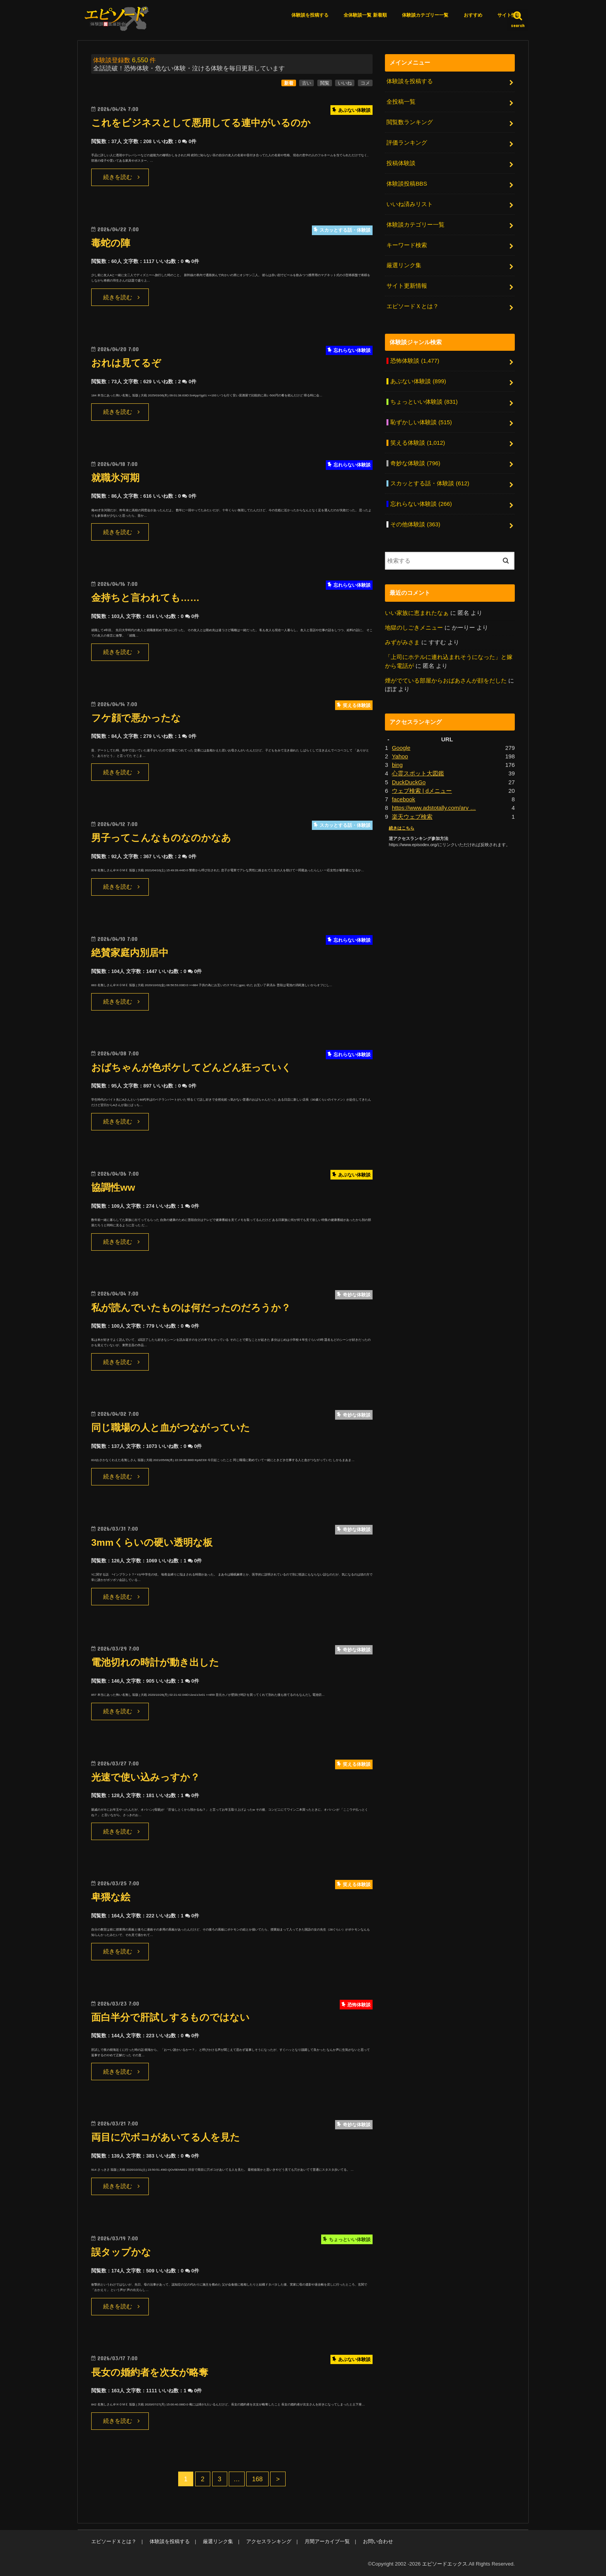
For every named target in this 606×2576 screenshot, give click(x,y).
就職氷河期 (115, 478)
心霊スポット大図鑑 (418, 773)
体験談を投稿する (310, 15)
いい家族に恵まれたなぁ (417, 613)
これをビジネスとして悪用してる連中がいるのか (201, 123)
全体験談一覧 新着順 (365, 15)
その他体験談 (415, 524)
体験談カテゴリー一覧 (425, 15)
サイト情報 (509, 15)
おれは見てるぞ (126, 363)
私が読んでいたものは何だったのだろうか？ (191, 1308)
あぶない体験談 (418, 381)
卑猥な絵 (110, 1897)
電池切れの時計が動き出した (155, 1662)
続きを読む (117, 177)
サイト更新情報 (406, 286)
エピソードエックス (444, 2564)
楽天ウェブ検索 (412, 817)
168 (257, 2478)
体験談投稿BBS (406, 184)
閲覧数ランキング (409, 122)
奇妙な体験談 (415, 463)
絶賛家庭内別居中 (130, 952)
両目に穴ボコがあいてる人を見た (165, 2137)
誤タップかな (121, 2252)
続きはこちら (401, 828)
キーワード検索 (406, 245)
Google (401, 748)
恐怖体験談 (414, 361)
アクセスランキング (268, 2541)
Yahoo (400, 756)
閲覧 (324, 83)
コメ (365, 83)
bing (397, 765)
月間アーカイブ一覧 (327, 2541)
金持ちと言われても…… (145, 597)
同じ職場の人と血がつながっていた (170, 1427)
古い (306, 83)
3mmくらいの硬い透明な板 (152, 1542)
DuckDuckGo (409, 782)
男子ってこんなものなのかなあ (161, 838)
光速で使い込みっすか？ (145, 1777)
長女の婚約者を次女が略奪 (149, 2372)
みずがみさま (402, 642)
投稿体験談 (400, 163)
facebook (403, 799)
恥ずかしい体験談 (421, 422)
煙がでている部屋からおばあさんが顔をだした (446, 681)
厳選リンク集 (403, 265)
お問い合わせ (378, 2541)
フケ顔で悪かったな (136, 718)
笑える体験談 (417, 443)
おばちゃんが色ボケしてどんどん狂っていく (191, 1067)
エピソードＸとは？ (412, 306)
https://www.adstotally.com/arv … (434, 808)
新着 (288, 83)
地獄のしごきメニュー (414, 628)
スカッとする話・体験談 (429, 483)
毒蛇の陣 (110, 243)
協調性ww (113, 1187)
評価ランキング (406, 143)
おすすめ (473, 15)
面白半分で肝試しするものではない (170, 2017)
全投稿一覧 (400, 102)
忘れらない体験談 (421, 504)
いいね (345, 83)
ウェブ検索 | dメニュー (422, 791)
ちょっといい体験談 (424, 402)
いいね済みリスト (409, 204)
